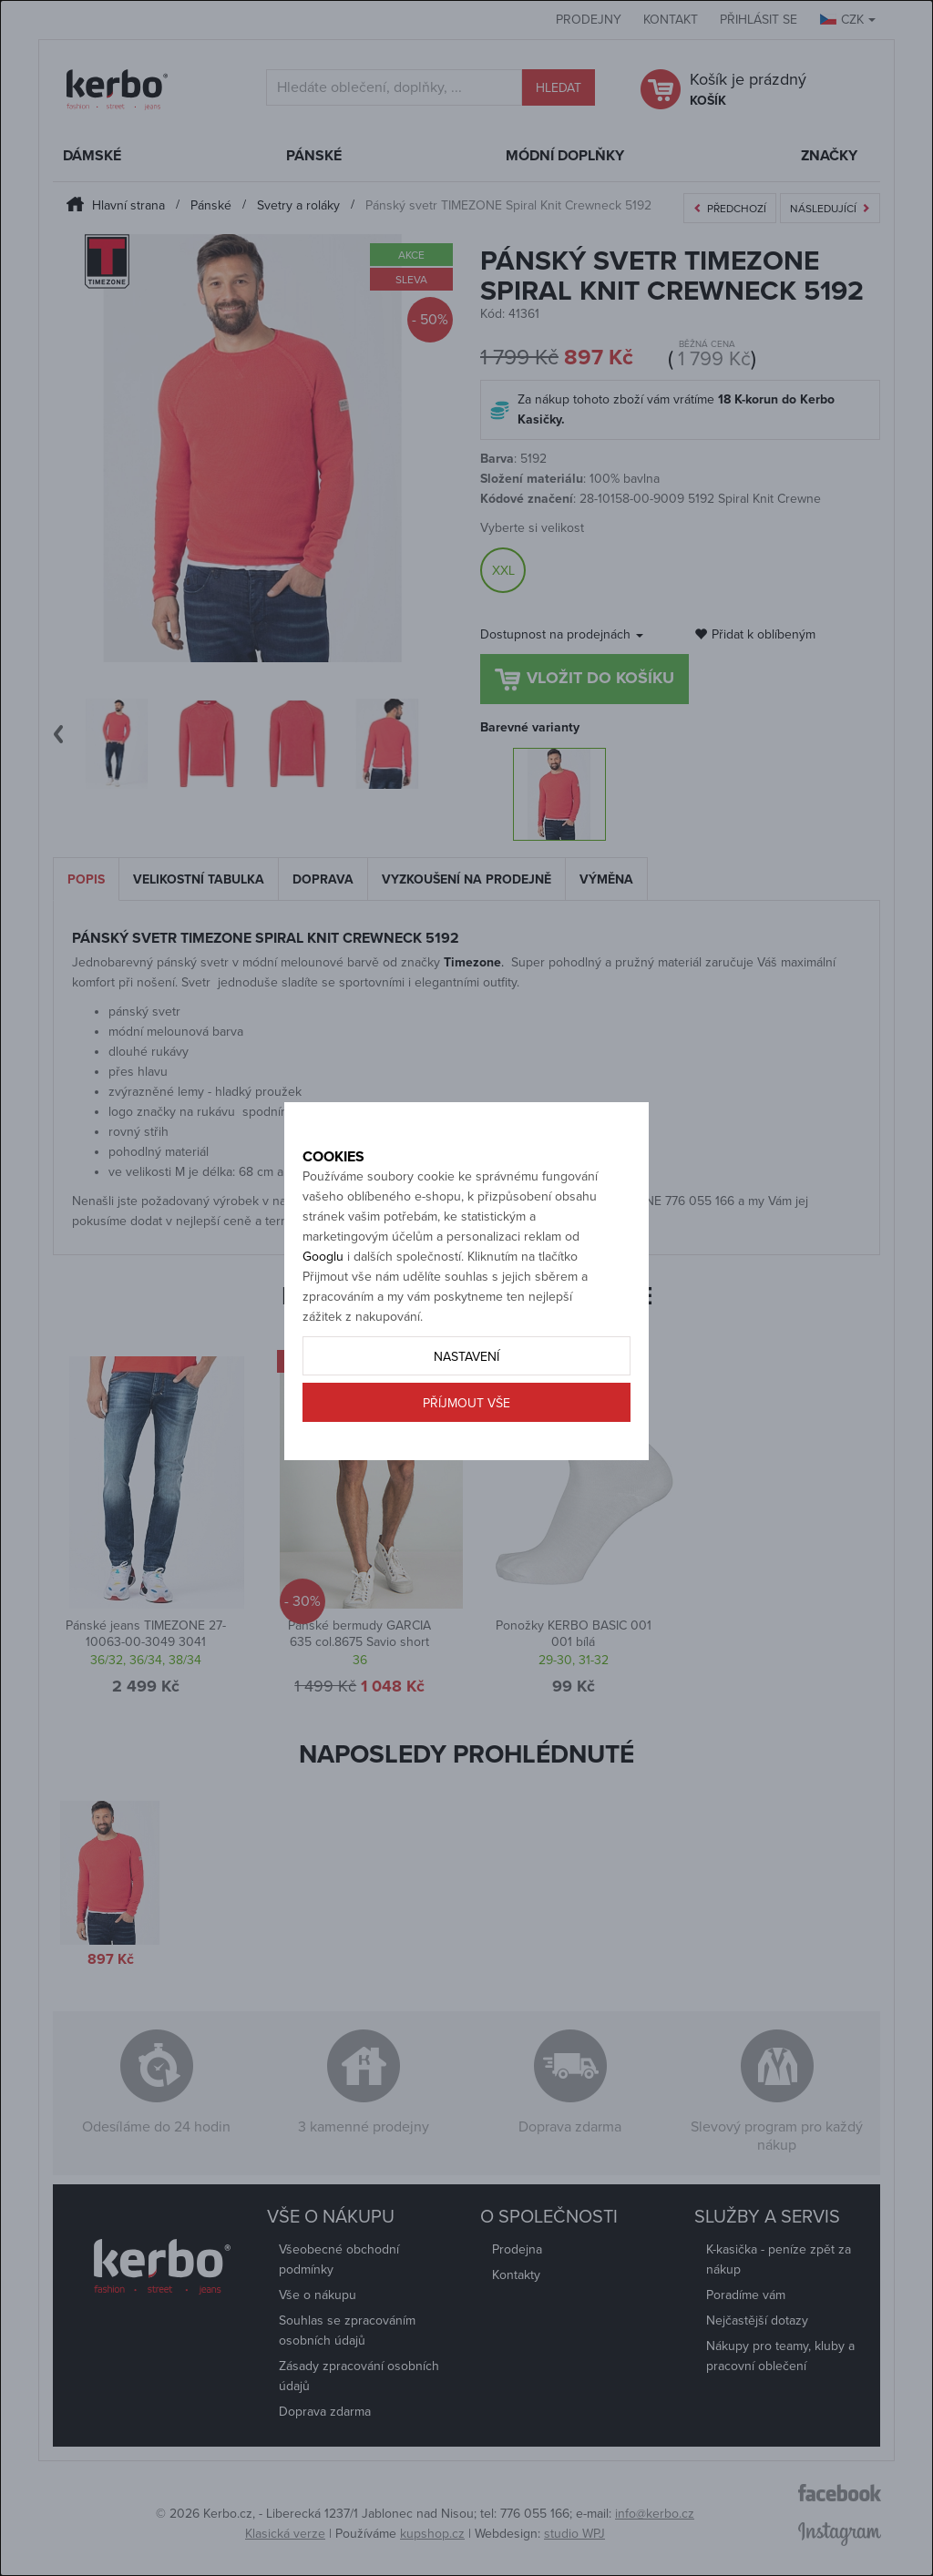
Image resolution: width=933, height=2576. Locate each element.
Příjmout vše (466, 1442)
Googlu (322, 1295)
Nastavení (466, 1396)
